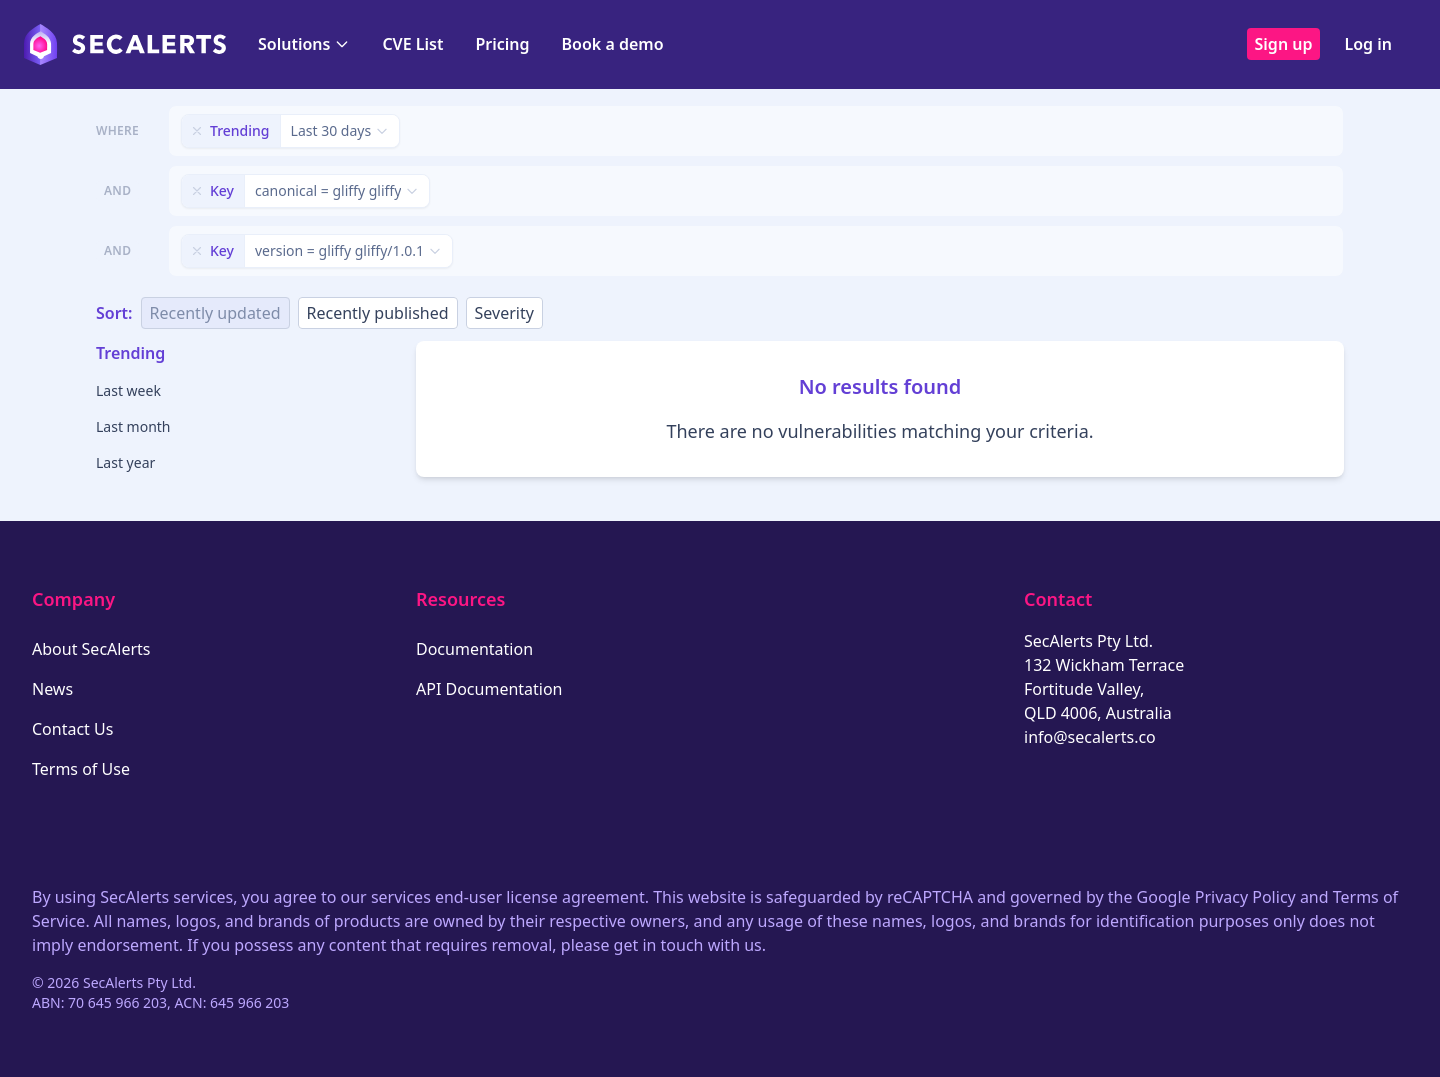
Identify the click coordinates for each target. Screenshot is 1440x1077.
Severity (504, 313)
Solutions (304, 44)
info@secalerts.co (1090, 737)
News (52, 689)
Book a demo (613, 44)
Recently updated (215, 313)
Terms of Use (81, 769)
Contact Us (72, 729)
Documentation (474, 649)
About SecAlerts (91, 649)
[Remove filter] (197, 131)
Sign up (1284, 44)
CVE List (412, 44)
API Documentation (489, 689)
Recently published (378, 313)
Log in (1368, 44)
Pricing (502, 44)
